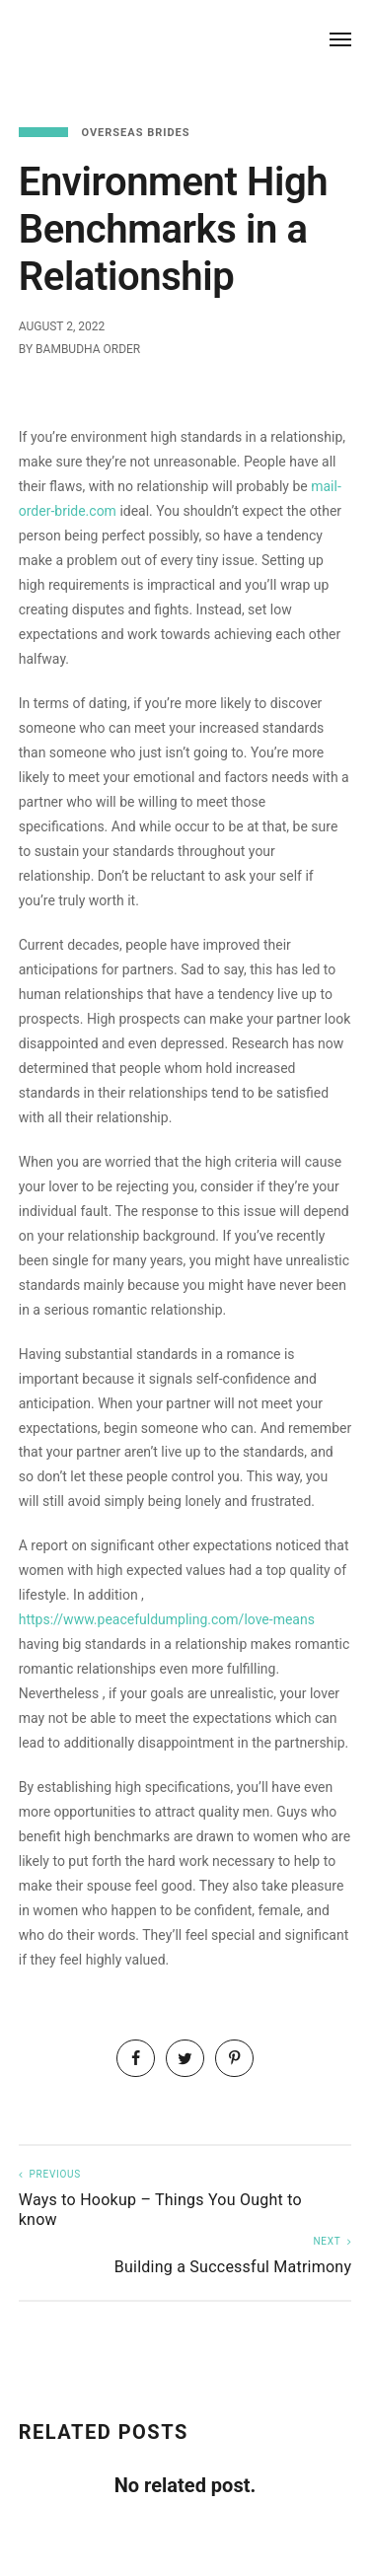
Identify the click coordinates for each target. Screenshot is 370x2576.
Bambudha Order (88, 349)
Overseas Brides (135, 132)
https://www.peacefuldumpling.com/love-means (167, 1619)
